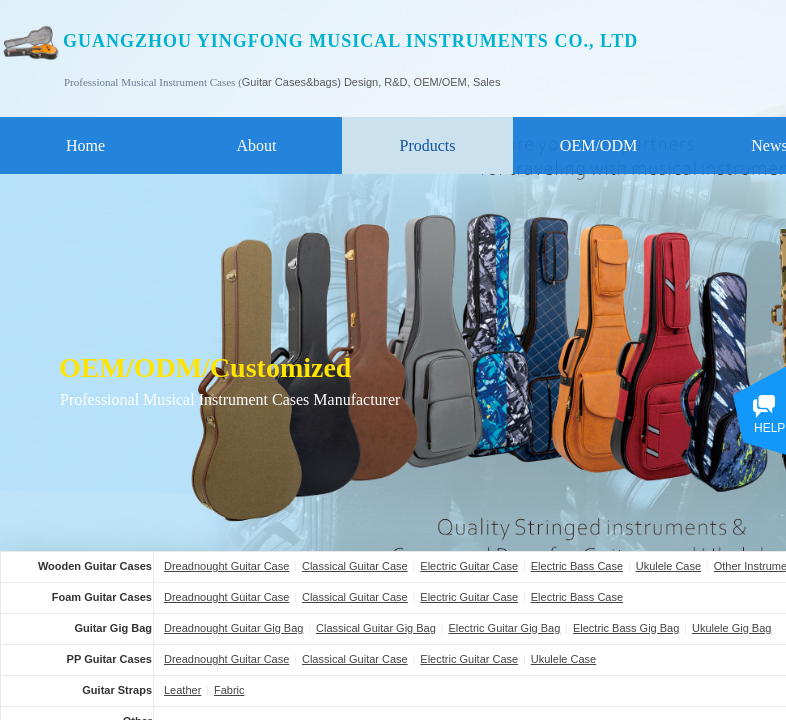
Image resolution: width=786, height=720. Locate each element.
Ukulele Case (668, 566)
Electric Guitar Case (469, 566)
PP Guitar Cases (109, 659)
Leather (182, 690)
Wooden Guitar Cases (95, 566)
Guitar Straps (117, 690)
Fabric (229, 690)
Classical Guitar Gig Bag (376, 628)
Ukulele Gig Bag (732, 628)
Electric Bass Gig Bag (626, 628)
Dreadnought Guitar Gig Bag (233, 628)
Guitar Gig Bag (113, 628)
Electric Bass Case (577, 566)
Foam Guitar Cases (102, 597)
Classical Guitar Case (355, 566)
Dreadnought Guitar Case (226, 566)
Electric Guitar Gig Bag (504, 628)
